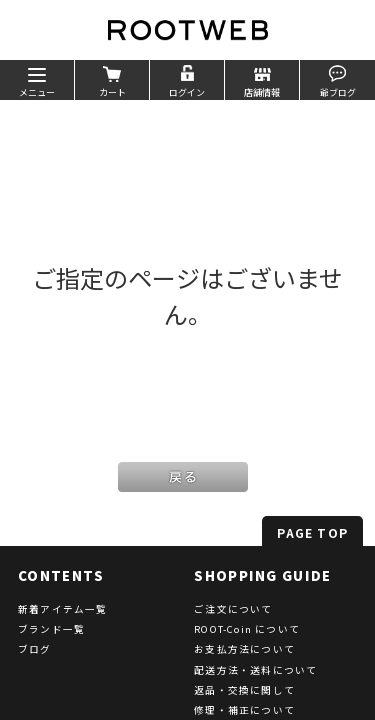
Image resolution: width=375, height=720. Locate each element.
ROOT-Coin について (247, 629)
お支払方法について (244, 649)
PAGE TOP (312, 532)
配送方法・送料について (255, 670)
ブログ (35, 649)
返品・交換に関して (244, 690)
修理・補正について (244, 710)
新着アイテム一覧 (63, 609)
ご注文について (233, 609)
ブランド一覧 (51, 629)
